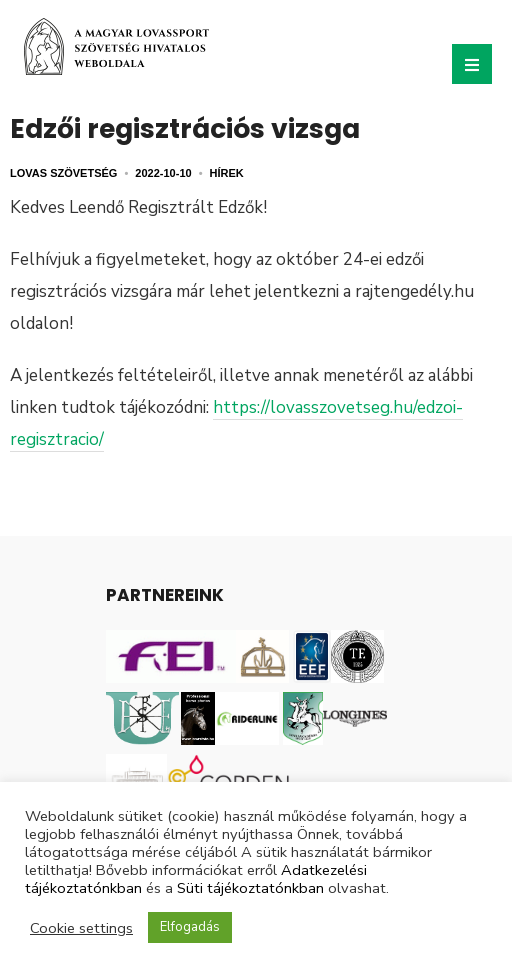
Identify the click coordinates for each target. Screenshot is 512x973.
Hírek (227, 173)
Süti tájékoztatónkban (250, 888)
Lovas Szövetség (63, 173)
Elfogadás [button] (190, 927)
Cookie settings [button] (81, 928)
